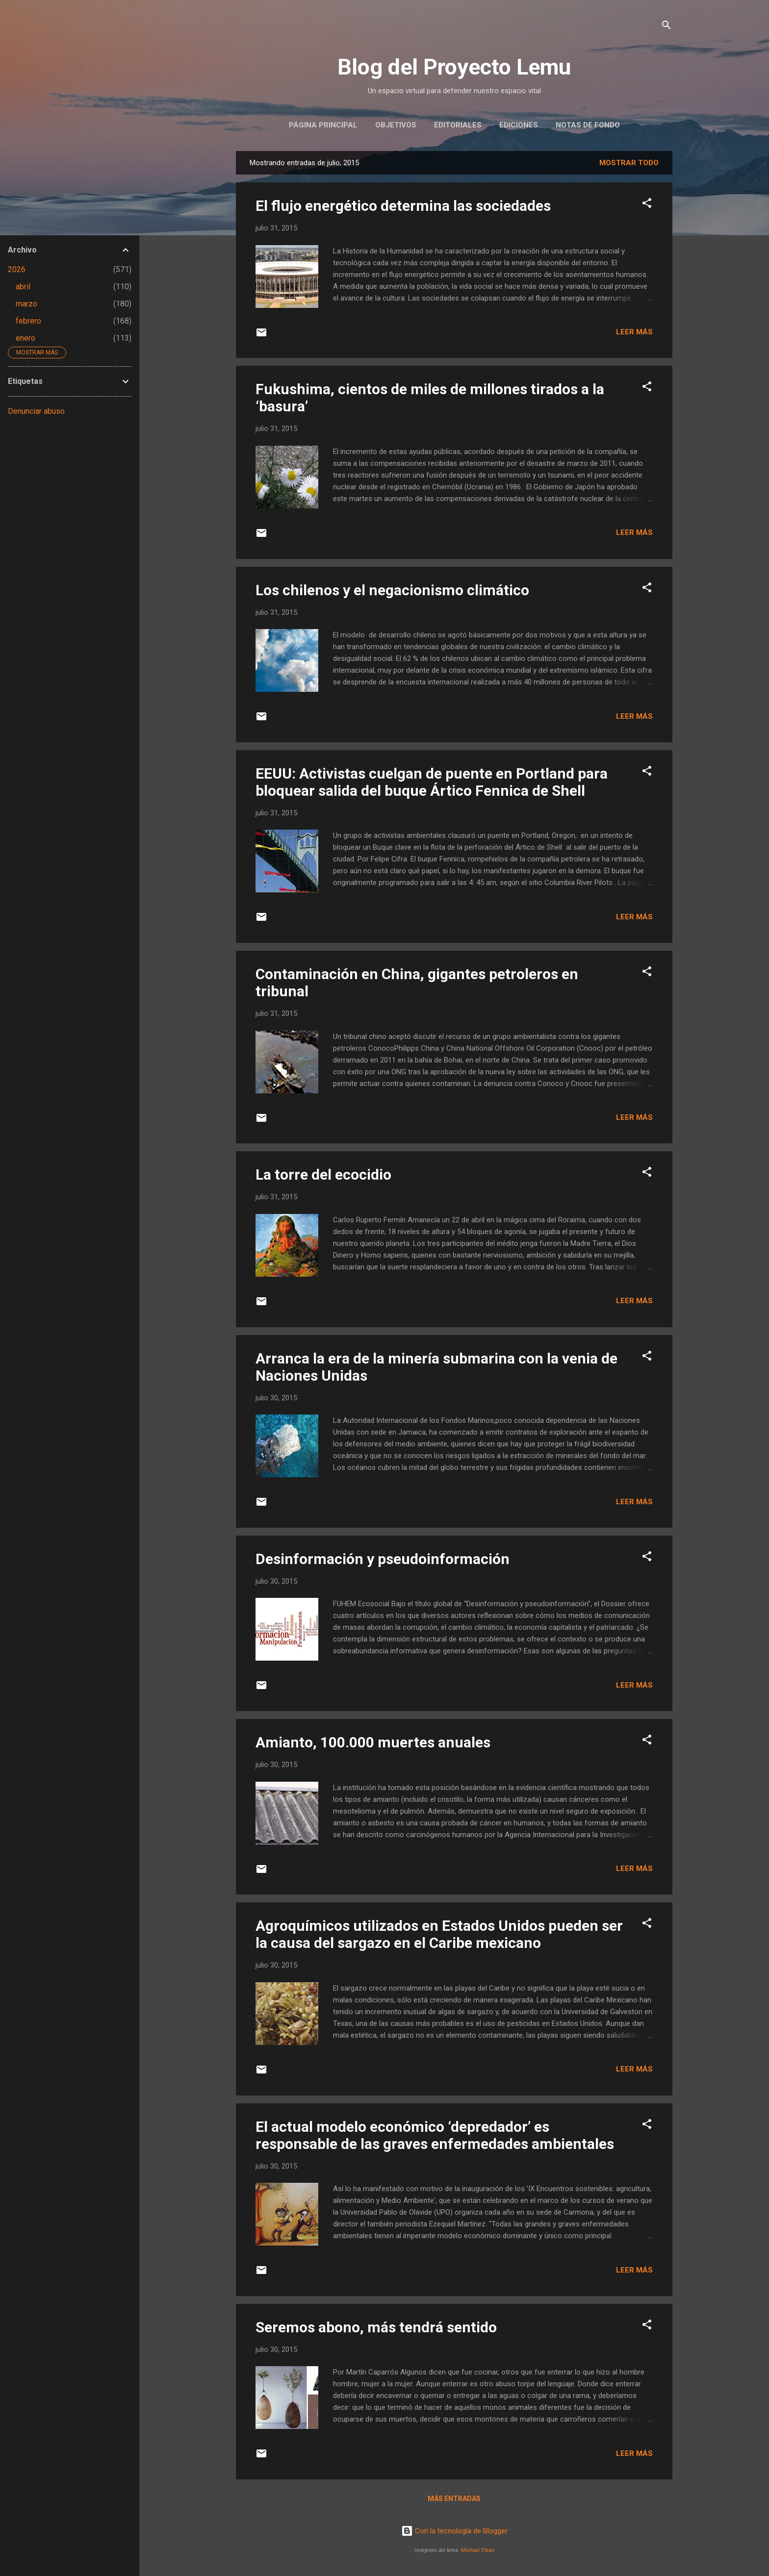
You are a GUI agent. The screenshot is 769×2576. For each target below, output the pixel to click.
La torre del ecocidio (323, 1174)
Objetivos (395, 125)
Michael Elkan (477, 2550)
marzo (26, 303)
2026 (17, 269)
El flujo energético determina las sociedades (403, 205)
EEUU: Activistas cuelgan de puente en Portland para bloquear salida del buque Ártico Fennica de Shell (432, 782)
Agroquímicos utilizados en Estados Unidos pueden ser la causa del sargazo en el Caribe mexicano (439, 1934)
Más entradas (454, 2498)
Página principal (323, 125)
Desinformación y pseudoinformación (383, 1558)
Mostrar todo (629, 162)
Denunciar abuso (36, 411)
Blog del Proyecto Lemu (454, 67)
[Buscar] (666, 27)
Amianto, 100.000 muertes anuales (373, 1742)
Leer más (634, 332)
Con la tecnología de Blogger (454, 2530)
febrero (28, 321)
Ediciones (518, 125)
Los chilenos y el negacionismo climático (392, 590)
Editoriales (458, 125)
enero (25, 338)
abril (23, 286)
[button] (647, 204)
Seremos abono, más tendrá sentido (376, 2327)
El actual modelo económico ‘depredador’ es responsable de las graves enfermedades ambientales (435, 2135)
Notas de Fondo (588, 125)
